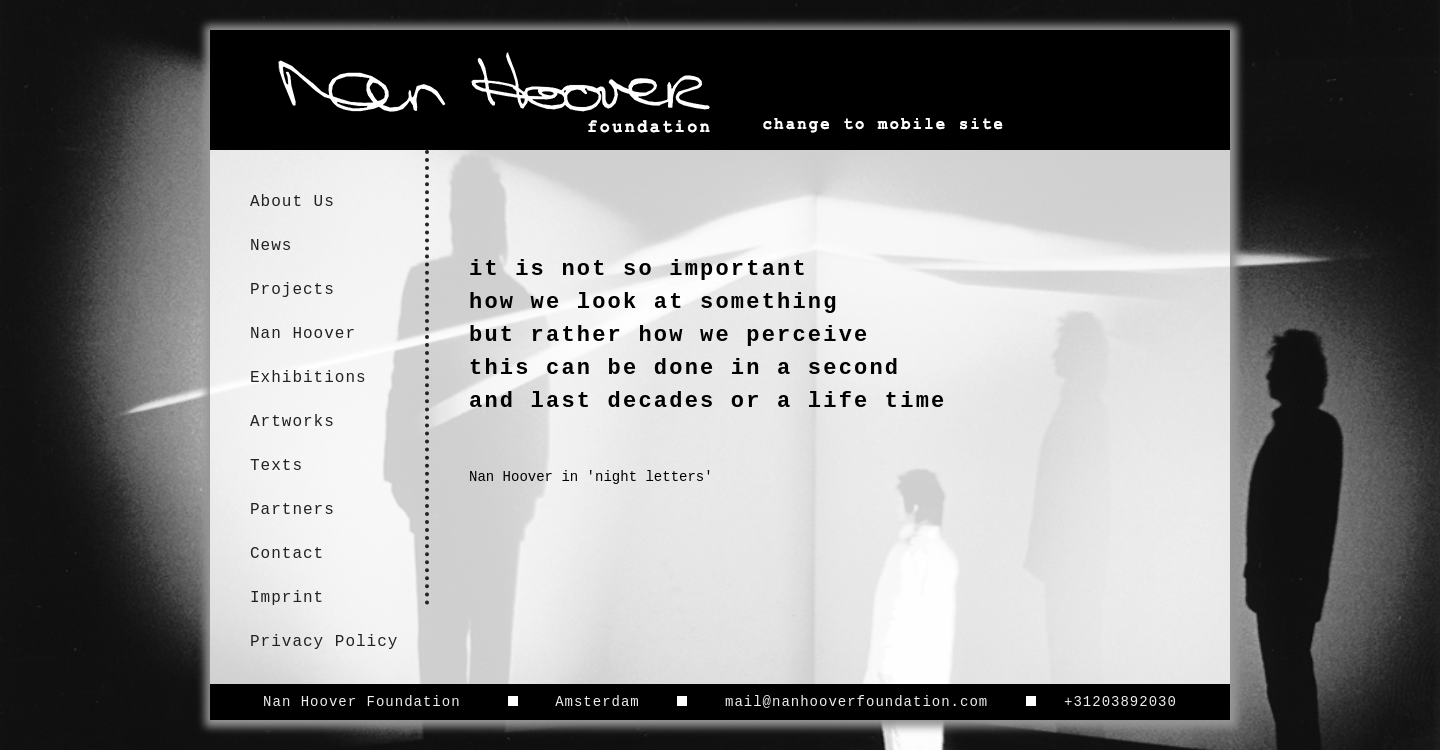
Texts (276, 466)
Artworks (292, 422)
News (271, 246)
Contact (287, 554)
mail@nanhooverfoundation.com (856, 702)
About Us (292, 202)
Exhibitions (308, 378)
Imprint (287, 598)
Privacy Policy (324, 642)
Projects (292, 290)
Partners (292, 510)
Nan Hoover (303, 334)
